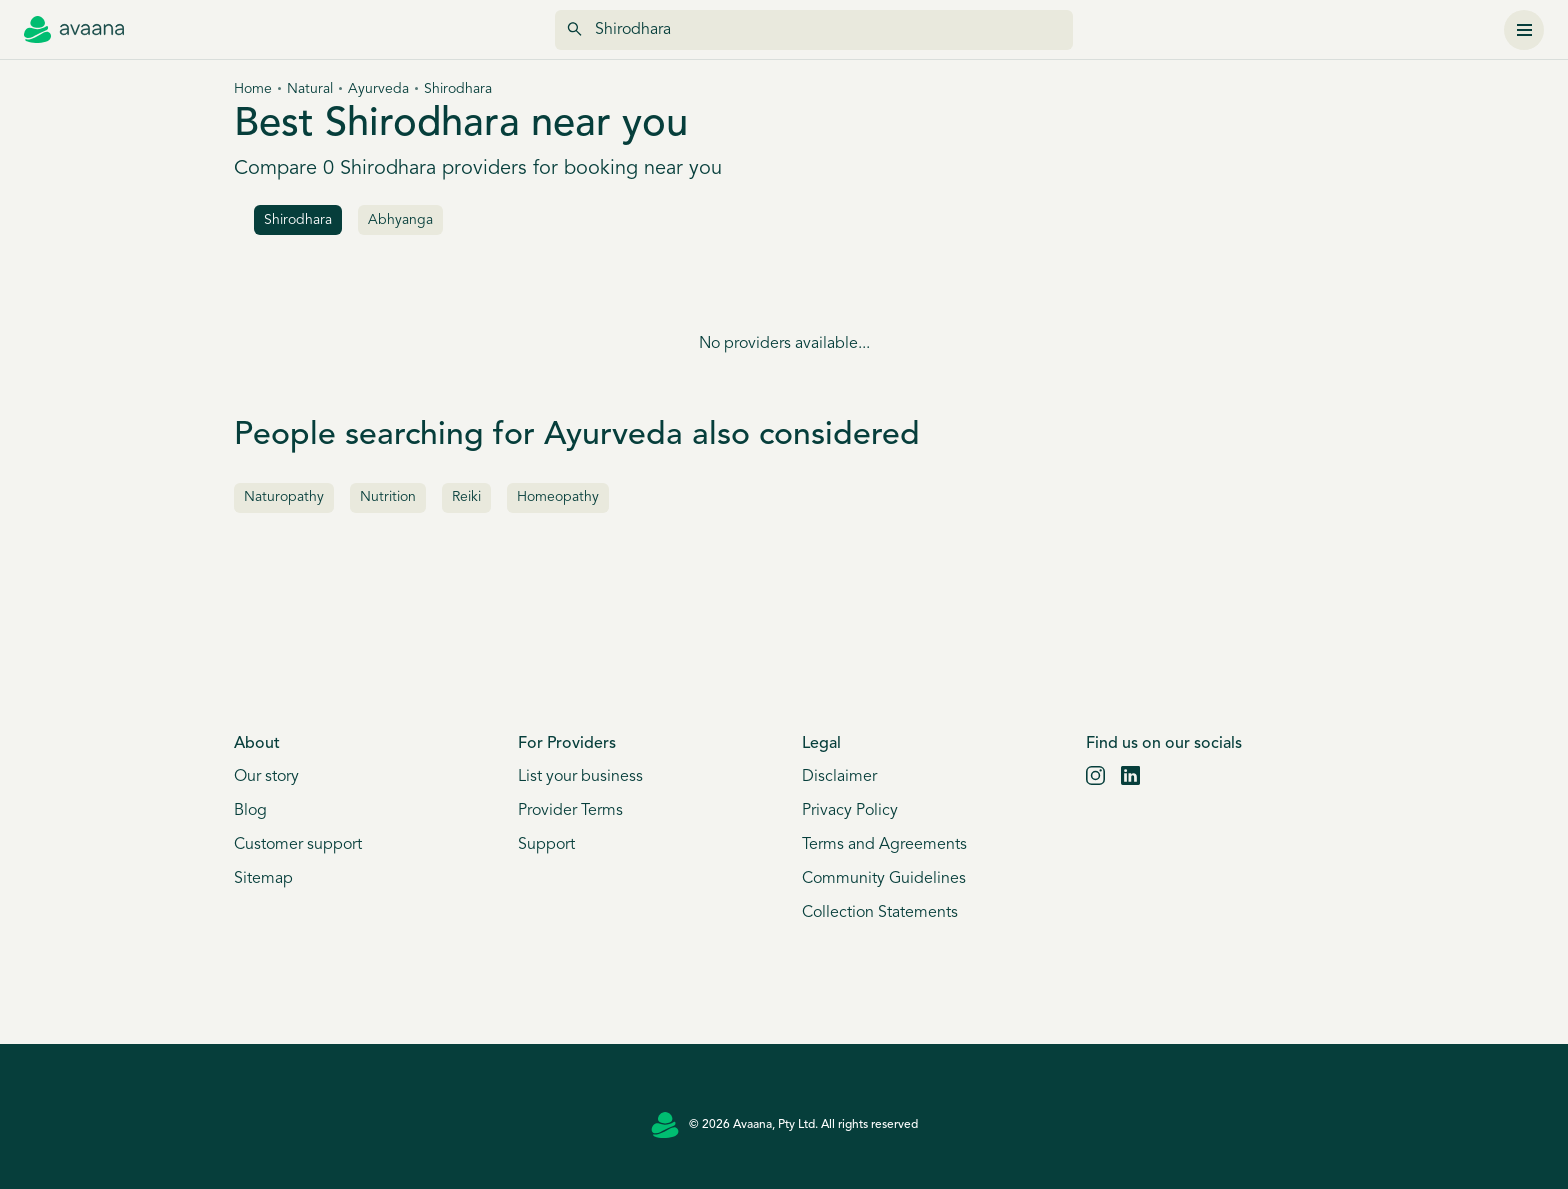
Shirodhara (298, 220)
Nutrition (388, 497)
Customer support (298, 845)
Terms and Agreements (884, 845)
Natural (310, 89)
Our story (266, 777)
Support (546, 845)
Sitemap (263, 879)
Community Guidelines (884, 879)
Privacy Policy (850, 811)
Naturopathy (284, 497)
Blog (250, 811)
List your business (580, 777)
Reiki (466, 497)
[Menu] (1524, 30)
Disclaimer (839, 777)
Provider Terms (570, 811)
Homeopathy (558, 497)
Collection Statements (880, 913)
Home (253, 89)
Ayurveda (378, 89)
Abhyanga (400, 220)
